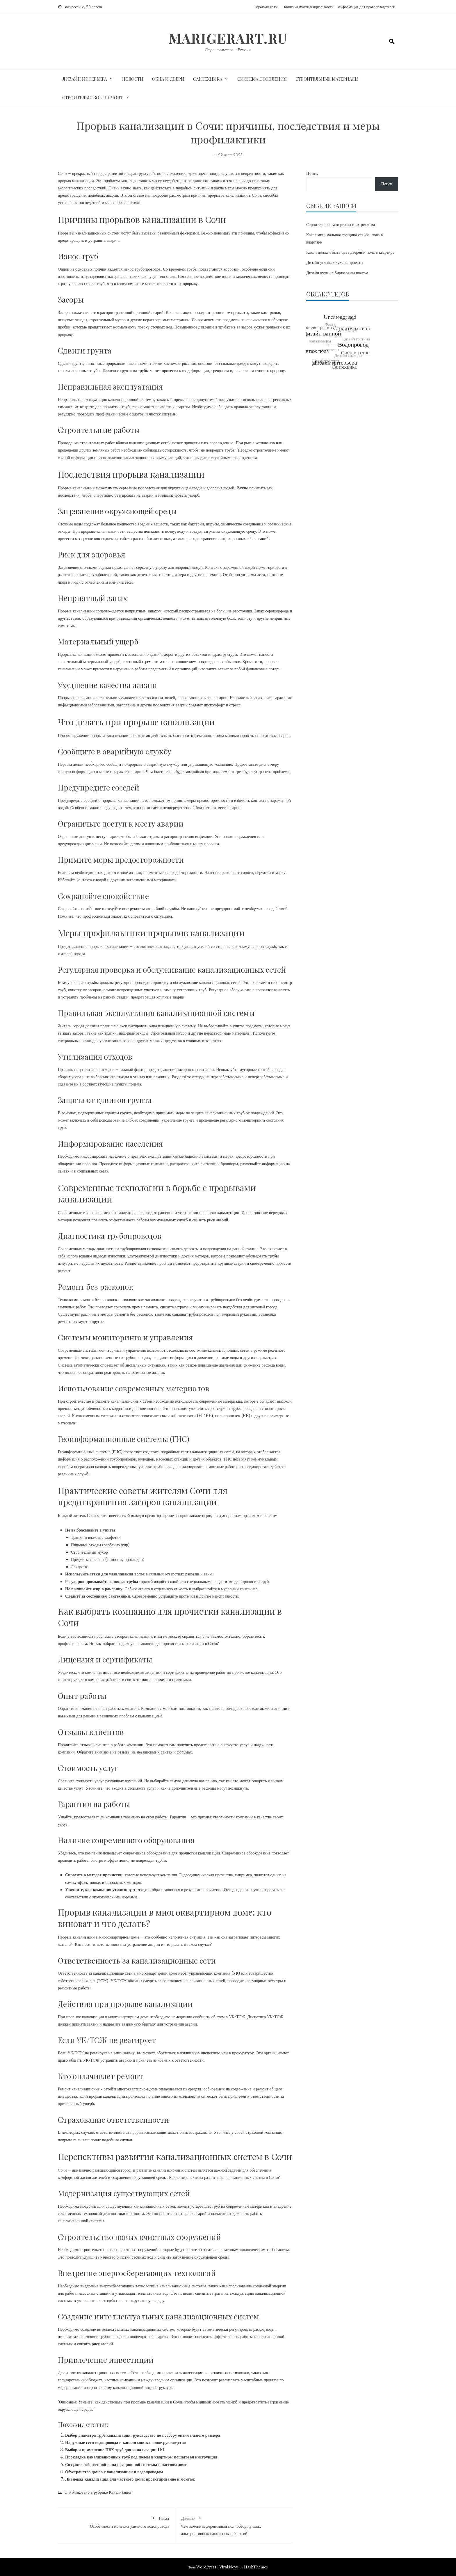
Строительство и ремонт (92, 97)
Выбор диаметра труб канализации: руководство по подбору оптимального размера (142, 2435)
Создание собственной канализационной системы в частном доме (126, 2464)
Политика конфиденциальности (308, 6)
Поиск (312, 173)
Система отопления (262, 79)
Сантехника (207, 79)
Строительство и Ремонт (228, 49)
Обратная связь (266, 6)
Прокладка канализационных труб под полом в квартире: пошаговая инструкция (141, 2457)
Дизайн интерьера (84, 79)
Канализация (120, 2492)
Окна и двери (168, 79)
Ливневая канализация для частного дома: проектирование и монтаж (130, 2479)
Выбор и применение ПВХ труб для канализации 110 (114, 2449)
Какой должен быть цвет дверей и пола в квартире (350, 252)
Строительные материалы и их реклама (340, 224)
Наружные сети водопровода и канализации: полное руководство (125, 2442)
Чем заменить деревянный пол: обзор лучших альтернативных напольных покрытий (234, 2525)
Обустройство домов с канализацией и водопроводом (114, 2471)
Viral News (229, 2567)
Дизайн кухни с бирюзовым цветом (337, 273)
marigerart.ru (228, 38)
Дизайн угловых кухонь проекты (334, 262)
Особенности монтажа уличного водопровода (116, 2521)
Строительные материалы (327, 79)
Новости (132, 79)
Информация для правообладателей (366, 6)
